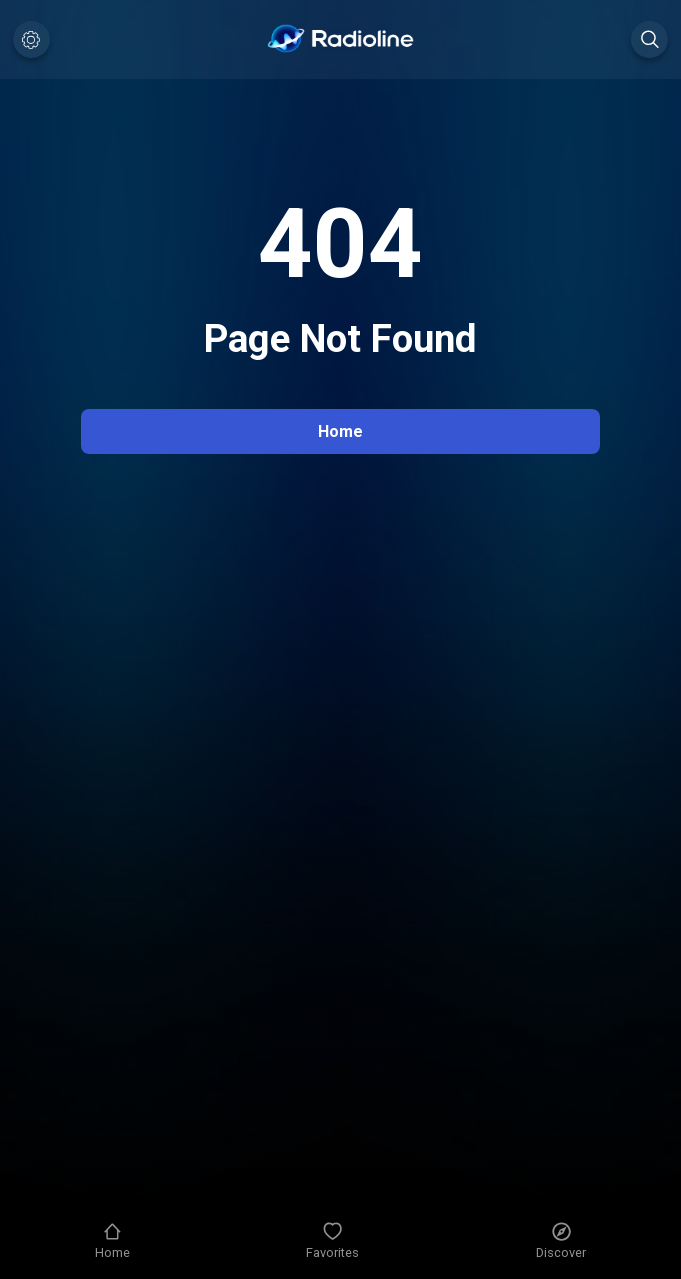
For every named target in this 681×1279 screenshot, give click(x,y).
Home (340, 431)
